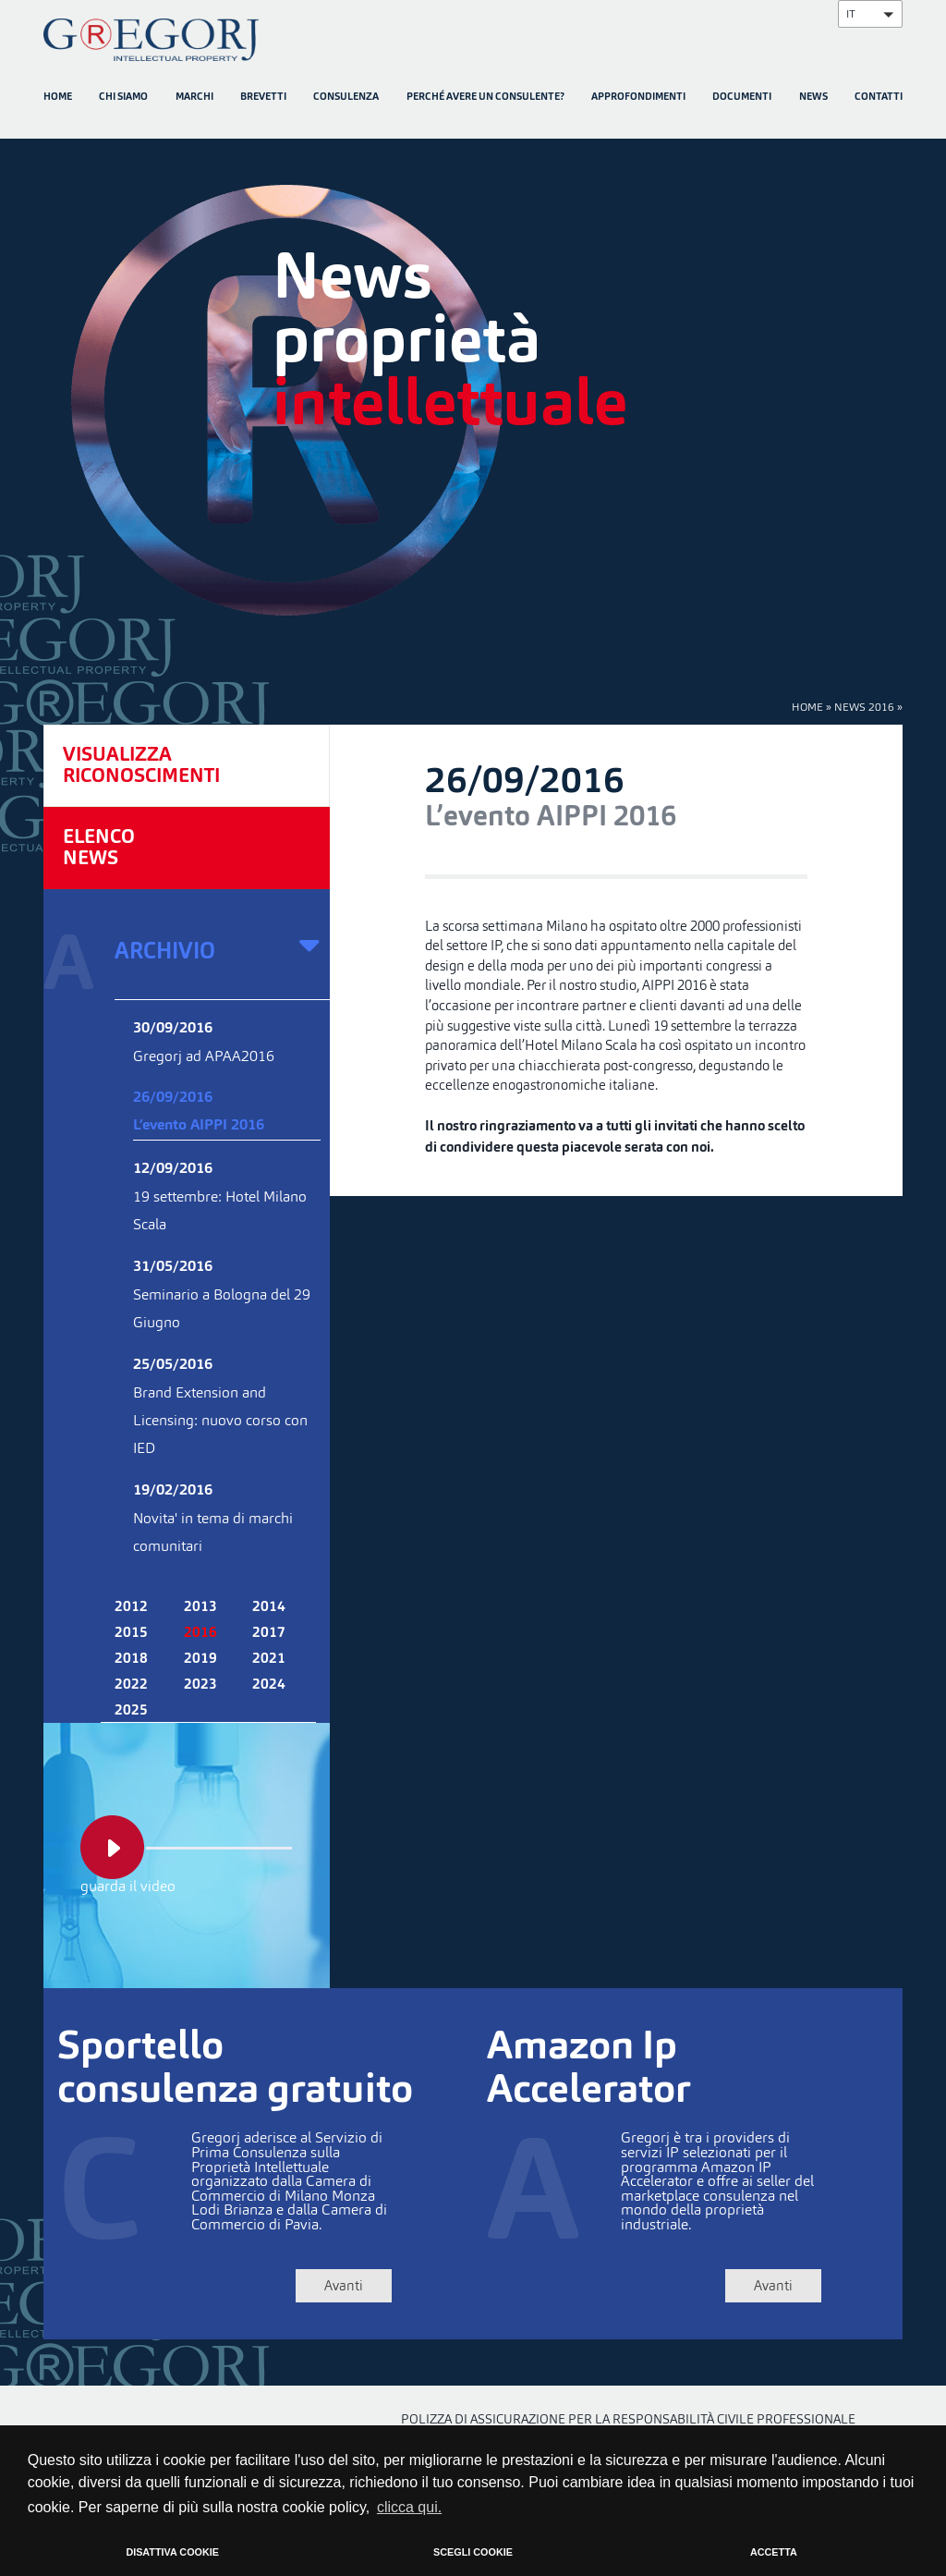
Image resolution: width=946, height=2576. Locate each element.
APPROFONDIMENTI (638, 97)
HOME (57, 97)
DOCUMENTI (741, 97)
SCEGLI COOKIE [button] (473, 2552)
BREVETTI (263, 97)
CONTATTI (879, 97)
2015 (131, 1633)
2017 (268, 1633)
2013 (200, 1607)
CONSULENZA (346, 97)
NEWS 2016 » (868, 707)
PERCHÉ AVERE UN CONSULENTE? (485, 97)
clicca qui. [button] (409, 2507)
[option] (473, 391)
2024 (268, 1685)
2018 (131, 1659)
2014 (268, 1607)
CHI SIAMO (123, 97)
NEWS (813, 97)
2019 (200, 1659)
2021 (268, 1659)
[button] (870, 14)
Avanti (339, 2285)
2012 (131, 1607)
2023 (200, 1685)
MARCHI (194, 97)
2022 (131, 1685)
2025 (131, 1710)
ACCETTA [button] (773, 2552)
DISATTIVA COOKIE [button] (172, 2552)
